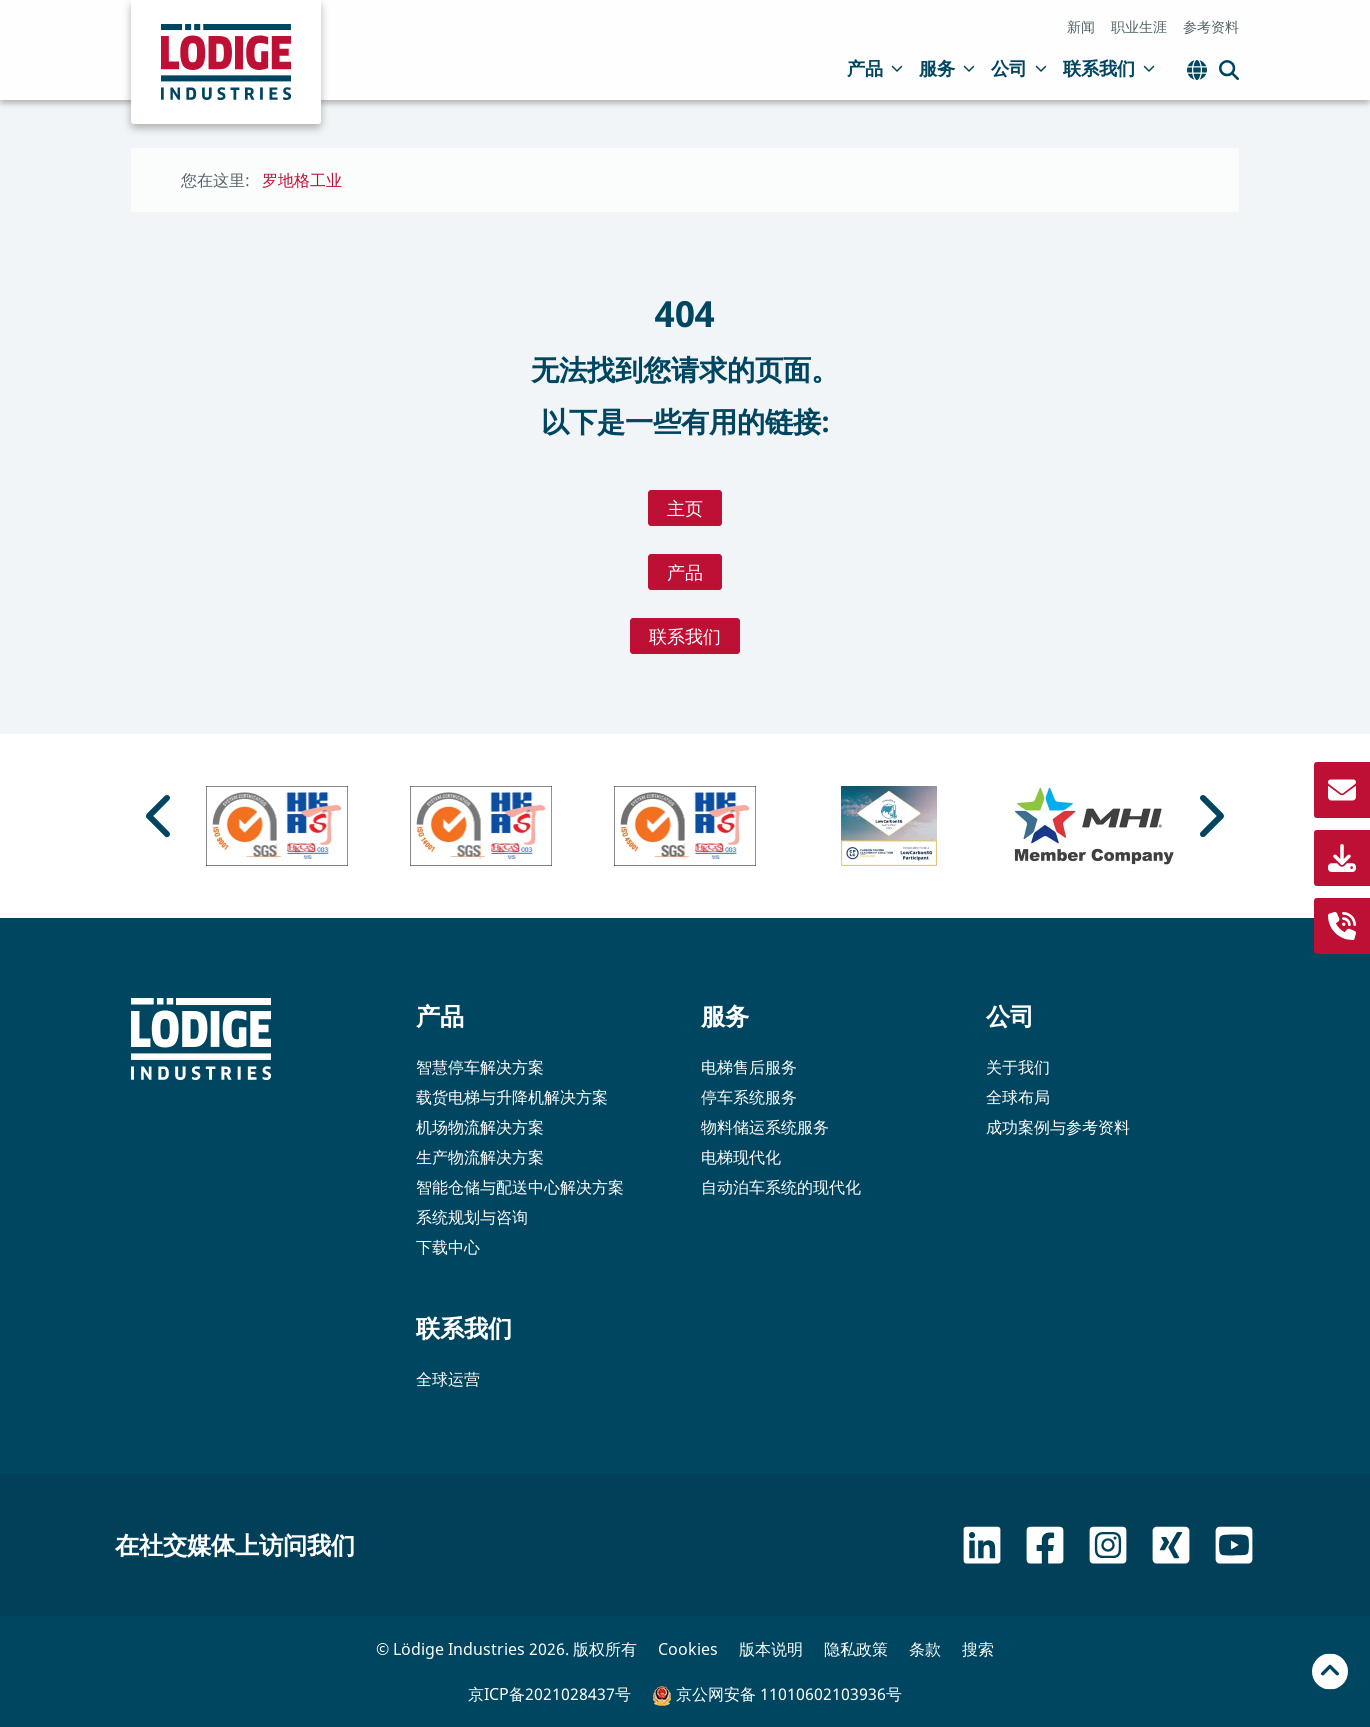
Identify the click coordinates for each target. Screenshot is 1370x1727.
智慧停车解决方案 (480, 1067)
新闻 (1081, 27)
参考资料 (1211, 27)
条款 (925, 1649)
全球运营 (448, 1379)
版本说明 (771, 1649)
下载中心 (448, 1247)
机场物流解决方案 (480, 1127)
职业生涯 (1139, 27)
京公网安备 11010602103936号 (777, 1694)
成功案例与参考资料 (1058, 1127)
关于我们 (1018, 1067)
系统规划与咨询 (472, 1217)
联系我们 (1109, 68)
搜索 (978, 1649)
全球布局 (1018, 1097)
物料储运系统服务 (765, 1127)
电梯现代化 (741, 1157)
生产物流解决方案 (480, 1157)
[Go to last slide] (161, 816)
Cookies (688, 1649)
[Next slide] (1209, 816)
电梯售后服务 (749, 1067)
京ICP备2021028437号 (549, 1694)
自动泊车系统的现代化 (781, 1187)
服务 (947, 68)
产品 (875, 68)
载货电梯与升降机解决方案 (512, 1097)
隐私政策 (856, 1649)
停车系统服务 (749, 1097)
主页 (685, 508)
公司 (1019, 68)
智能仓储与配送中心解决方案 (520, 1187)
